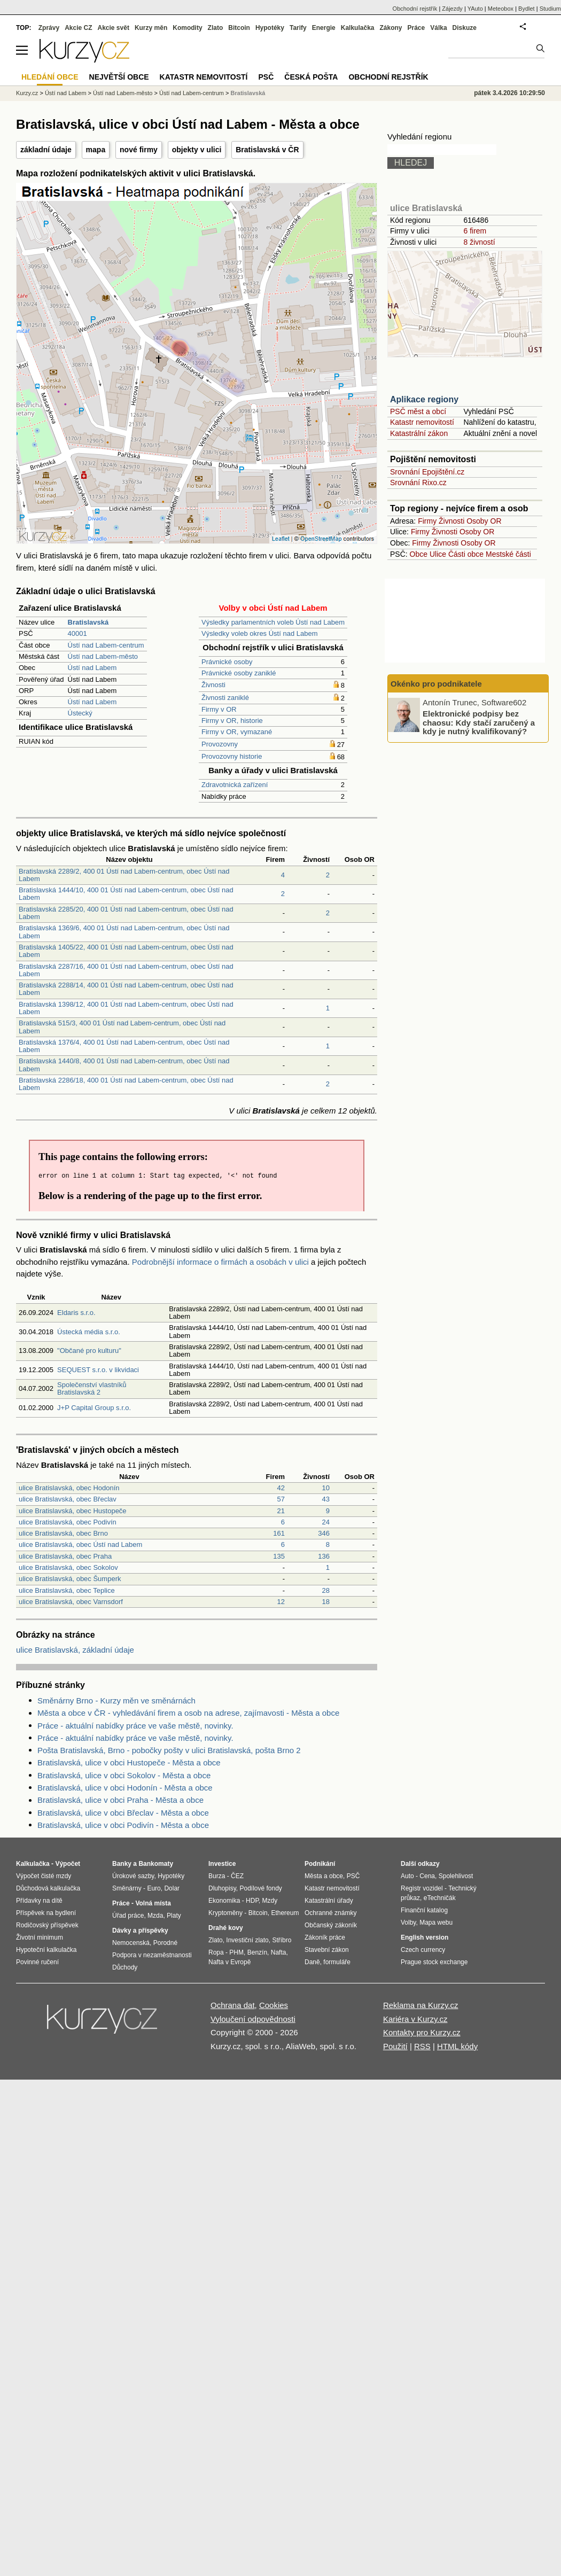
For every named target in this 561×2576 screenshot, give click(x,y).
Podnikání (320, 1863)
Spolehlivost (456, 1876)
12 (281, 1602)
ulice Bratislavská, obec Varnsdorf (71, 1602)
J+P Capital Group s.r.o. (94, 1408)
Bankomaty (155, 1863)
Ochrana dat (233, 2005)
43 (326, 1499)
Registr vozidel (422, 1888)
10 (326, 1488)
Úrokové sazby (133, 1876)
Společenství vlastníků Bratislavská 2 (91, 1388)
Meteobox (500, 8)
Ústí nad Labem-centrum (106, 645)
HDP (252, 1900)
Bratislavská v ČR (267, 149)
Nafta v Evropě (229, 1962)
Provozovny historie (231, 756)
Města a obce (324, 1876)
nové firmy (139, 149)
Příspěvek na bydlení (46, 1913)
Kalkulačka (358, 28)
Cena (427, 1876)
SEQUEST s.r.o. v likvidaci (98, 1370)
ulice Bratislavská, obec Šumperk (70, 1579)
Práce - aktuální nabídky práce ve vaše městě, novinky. (135, 1725)
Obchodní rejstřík (415, 8)
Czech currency (423, 1950)
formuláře (336, 1962)
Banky (121, 1863)
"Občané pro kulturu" (89, 1351)
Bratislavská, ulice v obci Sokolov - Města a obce (124, 1775)
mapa (96, 149)
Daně (312, 1962)
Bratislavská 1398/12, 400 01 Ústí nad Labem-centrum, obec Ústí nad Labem (126, 1008)
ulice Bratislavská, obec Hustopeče (73, 1511)
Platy (174, 1915)
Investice (222, 1863)
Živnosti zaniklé (225, 698)
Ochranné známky (330, 1913)
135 (279, 1556)
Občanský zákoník (331, 1925)
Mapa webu (436, 1922)
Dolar (172, 1888)
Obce (418, 554)
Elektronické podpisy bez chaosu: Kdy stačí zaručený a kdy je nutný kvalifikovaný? (479, 722)
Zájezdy (452, 8)
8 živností (479, 242)
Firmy (427, 521)
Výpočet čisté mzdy (43, 1876)
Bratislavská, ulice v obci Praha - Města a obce (120, 1799)
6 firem (474, 231)
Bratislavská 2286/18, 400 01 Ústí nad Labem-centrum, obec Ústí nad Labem (126, 1084)
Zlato (215, 28)
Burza (216, 1876)
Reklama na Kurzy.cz (420, 2005)
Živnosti (213, 685)
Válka (438, 28)
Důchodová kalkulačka (48, 1888)
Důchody (124, 1967)
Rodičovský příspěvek (47, 1925)
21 (281, 1511)
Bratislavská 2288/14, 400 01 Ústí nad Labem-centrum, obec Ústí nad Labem (126, 989)
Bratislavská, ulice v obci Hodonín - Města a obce (125, 1787)
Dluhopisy (222, 1888)
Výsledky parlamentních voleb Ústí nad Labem (273, 622)
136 (324, 1556)
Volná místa (152, 1903)
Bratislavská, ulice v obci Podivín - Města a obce (123, 1825)
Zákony (390, 28)
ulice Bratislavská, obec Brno (63, 1533)
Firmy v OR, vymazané (236, 732)
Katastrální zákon (419, 433)
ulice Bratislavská (426, 208)
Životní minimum (39, 1937)
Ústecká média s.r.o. (88, 1332)
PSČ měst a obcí (418, 411)
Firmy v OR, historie (232, 721)
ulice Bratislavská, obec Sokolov (68, 1567)
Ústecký (80, 713)
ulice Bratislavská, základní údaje (75, 1649)
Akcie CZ (78, 28)
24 (326, 1522)
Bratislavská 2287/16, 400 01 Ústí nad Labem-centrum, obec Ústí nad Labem (126, 970)
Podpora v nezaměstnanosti (152, 1955)
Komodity (187, 28)
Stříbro (281, 1940)
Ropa (216, 1952)
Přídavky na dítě (39, 1900)
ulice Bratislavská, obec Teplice (67, 1590)
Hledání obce (50, 77)
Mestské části (508, 554)
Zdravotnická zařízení (234, 785)
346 (324, 1533)
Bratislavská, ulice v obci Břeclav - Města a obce (123, 1812)
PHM (236, 1952)
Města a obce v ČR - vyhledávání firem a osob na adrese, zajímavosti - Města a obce (188, 1712)
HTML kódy (457, 2046)
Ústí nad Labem (92, 668)
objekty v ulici (197, 149)
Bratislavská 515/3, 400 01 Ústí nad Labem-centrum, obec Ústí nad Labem (122, 1026)
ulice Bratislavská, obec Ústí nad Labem (80, 1544)
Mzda (155, 1915)
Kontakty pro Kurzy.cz (422, 2032)
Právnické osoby (226, 662)
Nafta (278, 1952)
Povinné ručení (37, 1962)
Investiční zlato (247, 1940)
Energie (324, 28)
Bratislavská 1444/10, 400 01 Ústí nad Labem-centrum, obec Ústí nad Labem (126, 893)
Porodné (165, 1943)
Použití (395, 2046)
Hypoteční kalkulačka (46, 1950)
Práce (416, 28)
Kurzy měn (151, 28)
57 (281, 1499)
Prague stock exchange (434, 1962)
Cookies (273, 2005)
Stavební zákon (327, 1950)
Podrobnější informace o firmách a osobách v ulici (220, 1261)
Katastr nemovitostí (422, 422)
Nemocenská (131, 1943)
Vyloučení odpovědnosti (253, 2019)
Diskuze (465, 28)
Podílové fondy (260, 1888)
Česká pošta (311, 77)
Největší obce (119, 77)
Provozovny (219, 744)
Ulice (438, 554)
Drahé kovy (225, 1928)
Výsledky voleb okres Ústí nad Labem (259, 633)
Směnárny (127, 1888)
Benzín (257, 1952)
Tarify (298, 28)
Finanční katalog (424, 1910)
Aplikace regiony (424, 399)
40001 (77, 633)
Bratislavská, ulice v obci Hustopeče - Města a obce (129, 1762)
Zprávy (48, 28)
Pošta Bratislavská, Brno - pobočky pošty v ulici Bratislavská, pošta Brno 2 (169, 1750)
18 (326, 1602)
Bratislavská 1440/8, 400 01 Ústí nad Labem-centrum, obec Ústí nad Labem (124, 1064)
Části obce (466, 554)
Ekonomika (224, 1900)
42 (281, 1488)
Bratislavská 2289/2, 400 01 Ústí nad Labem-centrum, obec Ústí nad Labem (124, 875)
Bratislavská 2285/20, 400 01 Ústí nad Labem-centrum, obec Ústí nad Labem (126, 913)
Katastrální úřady (329, 1900)
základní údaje (46, 149)
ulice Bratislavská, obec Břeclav (67, 1499)
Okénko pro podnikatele (436, 683)
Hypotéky (269, 28)
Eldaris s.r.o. (76, 1313)
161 (279, 1533)
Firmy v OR (219, 709)
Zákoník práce (325, 1937)
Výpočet (67, 1863)
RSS (422, 2046)
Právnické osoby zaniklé (238, 673)
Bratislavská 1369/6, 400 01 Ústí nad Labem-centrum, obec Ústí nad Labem (124, 931)
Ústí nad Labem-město (103, 656)
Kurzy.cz (27, 93)
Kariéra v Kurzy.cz (415, 2019)
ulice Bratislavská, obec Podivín (67, 1522)
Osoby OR (483, 521)
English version (424, 1937)
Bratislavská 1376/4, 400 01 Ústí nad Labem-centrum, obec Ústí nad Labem (124, 1046)
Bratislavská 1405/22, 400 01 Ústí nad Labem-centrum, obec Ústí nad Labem (126, 951)
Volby (408, 1922)
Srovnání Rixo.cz (418, 482)
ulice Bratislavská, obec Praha (65, 1556)
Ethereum (285, 1913)
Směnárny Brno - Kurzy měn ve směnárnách (116, 1700)
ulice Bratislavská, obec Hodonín (69, 1488)
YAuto (475, 8)
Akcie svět (113, 28)
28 (326, 1590)
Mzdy (270, 1900)
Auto (407, 1876)
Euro (153, 1888)
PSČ (266, 77)
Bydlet (526, 8)
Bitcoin (239, 28)
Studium (550, 8)
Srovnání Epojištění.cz (427, 472)
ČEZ (237, 1876)
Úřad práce (128, 1915)
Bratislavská (248, 93)
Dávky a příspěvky (140, 1930)
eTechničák (440, 1898)
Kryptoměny (225, 1913)
